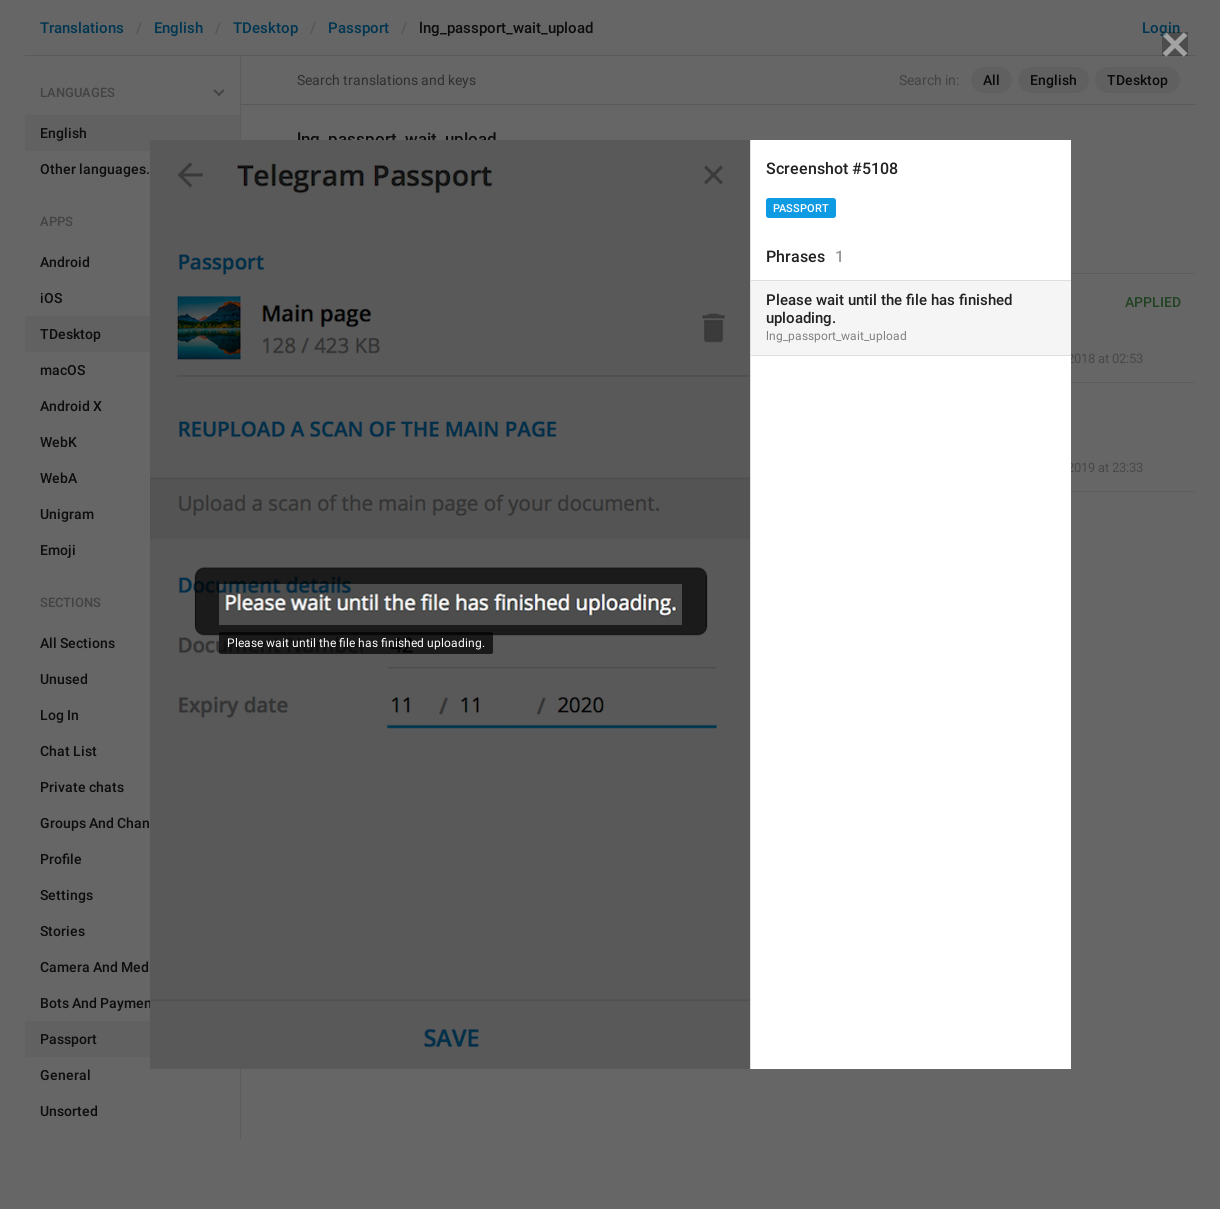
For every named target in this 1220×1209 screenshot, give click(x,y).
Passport (801, 208)
